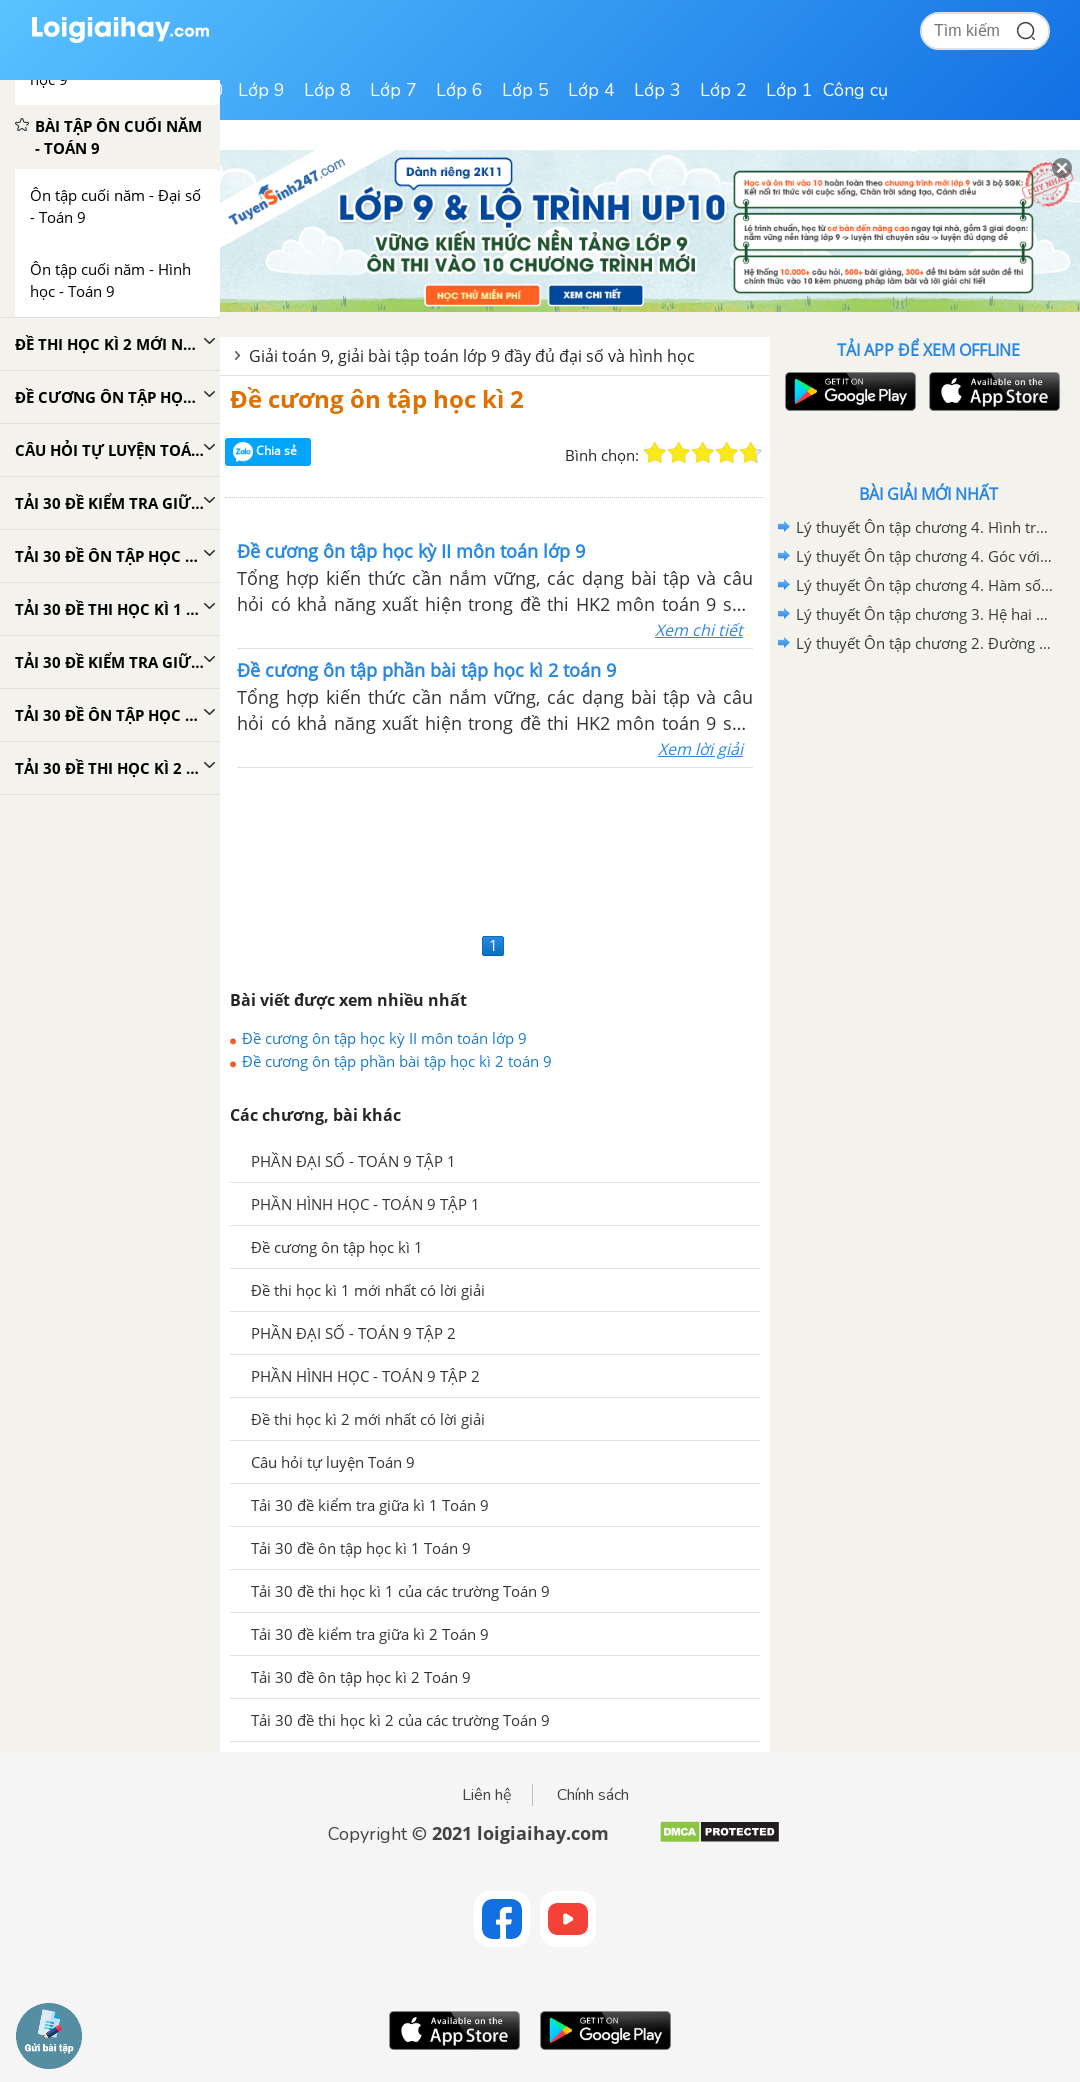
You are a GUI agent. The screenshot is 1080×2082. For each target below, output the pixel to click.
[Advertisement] (495, 847)
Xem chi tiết (699, 630)
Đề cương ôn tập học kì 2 (377, 398)
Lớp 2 (723, 90)
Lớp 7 (393, 90)
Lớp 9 (261, 90)
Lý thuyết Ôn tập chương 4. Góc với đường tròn (925, 556)
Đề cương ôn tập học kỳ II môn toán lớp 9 (384, 1038)
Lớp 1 (789, 90)
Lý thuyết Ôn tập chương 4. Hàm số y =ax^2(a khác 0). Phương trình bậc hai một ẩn (925, 585)
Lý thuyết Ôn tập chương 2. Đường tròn (925, 643)
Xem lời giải (700, 749)
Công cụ (855, 90)
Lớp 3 (657, 90)
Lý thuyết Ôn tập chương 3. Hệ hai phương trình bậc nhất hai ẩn (925, 614)
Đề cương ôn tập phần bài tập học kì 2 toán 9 (397, 1061)
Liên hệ (487, 1795)
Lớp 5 (525, 90)
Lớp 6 (459, 90)
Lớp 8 (327, 90)
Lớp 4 (591, 90)
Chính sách (593, 1795)
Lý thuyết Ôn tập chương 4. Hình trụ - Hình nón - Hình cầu (925, 527)
